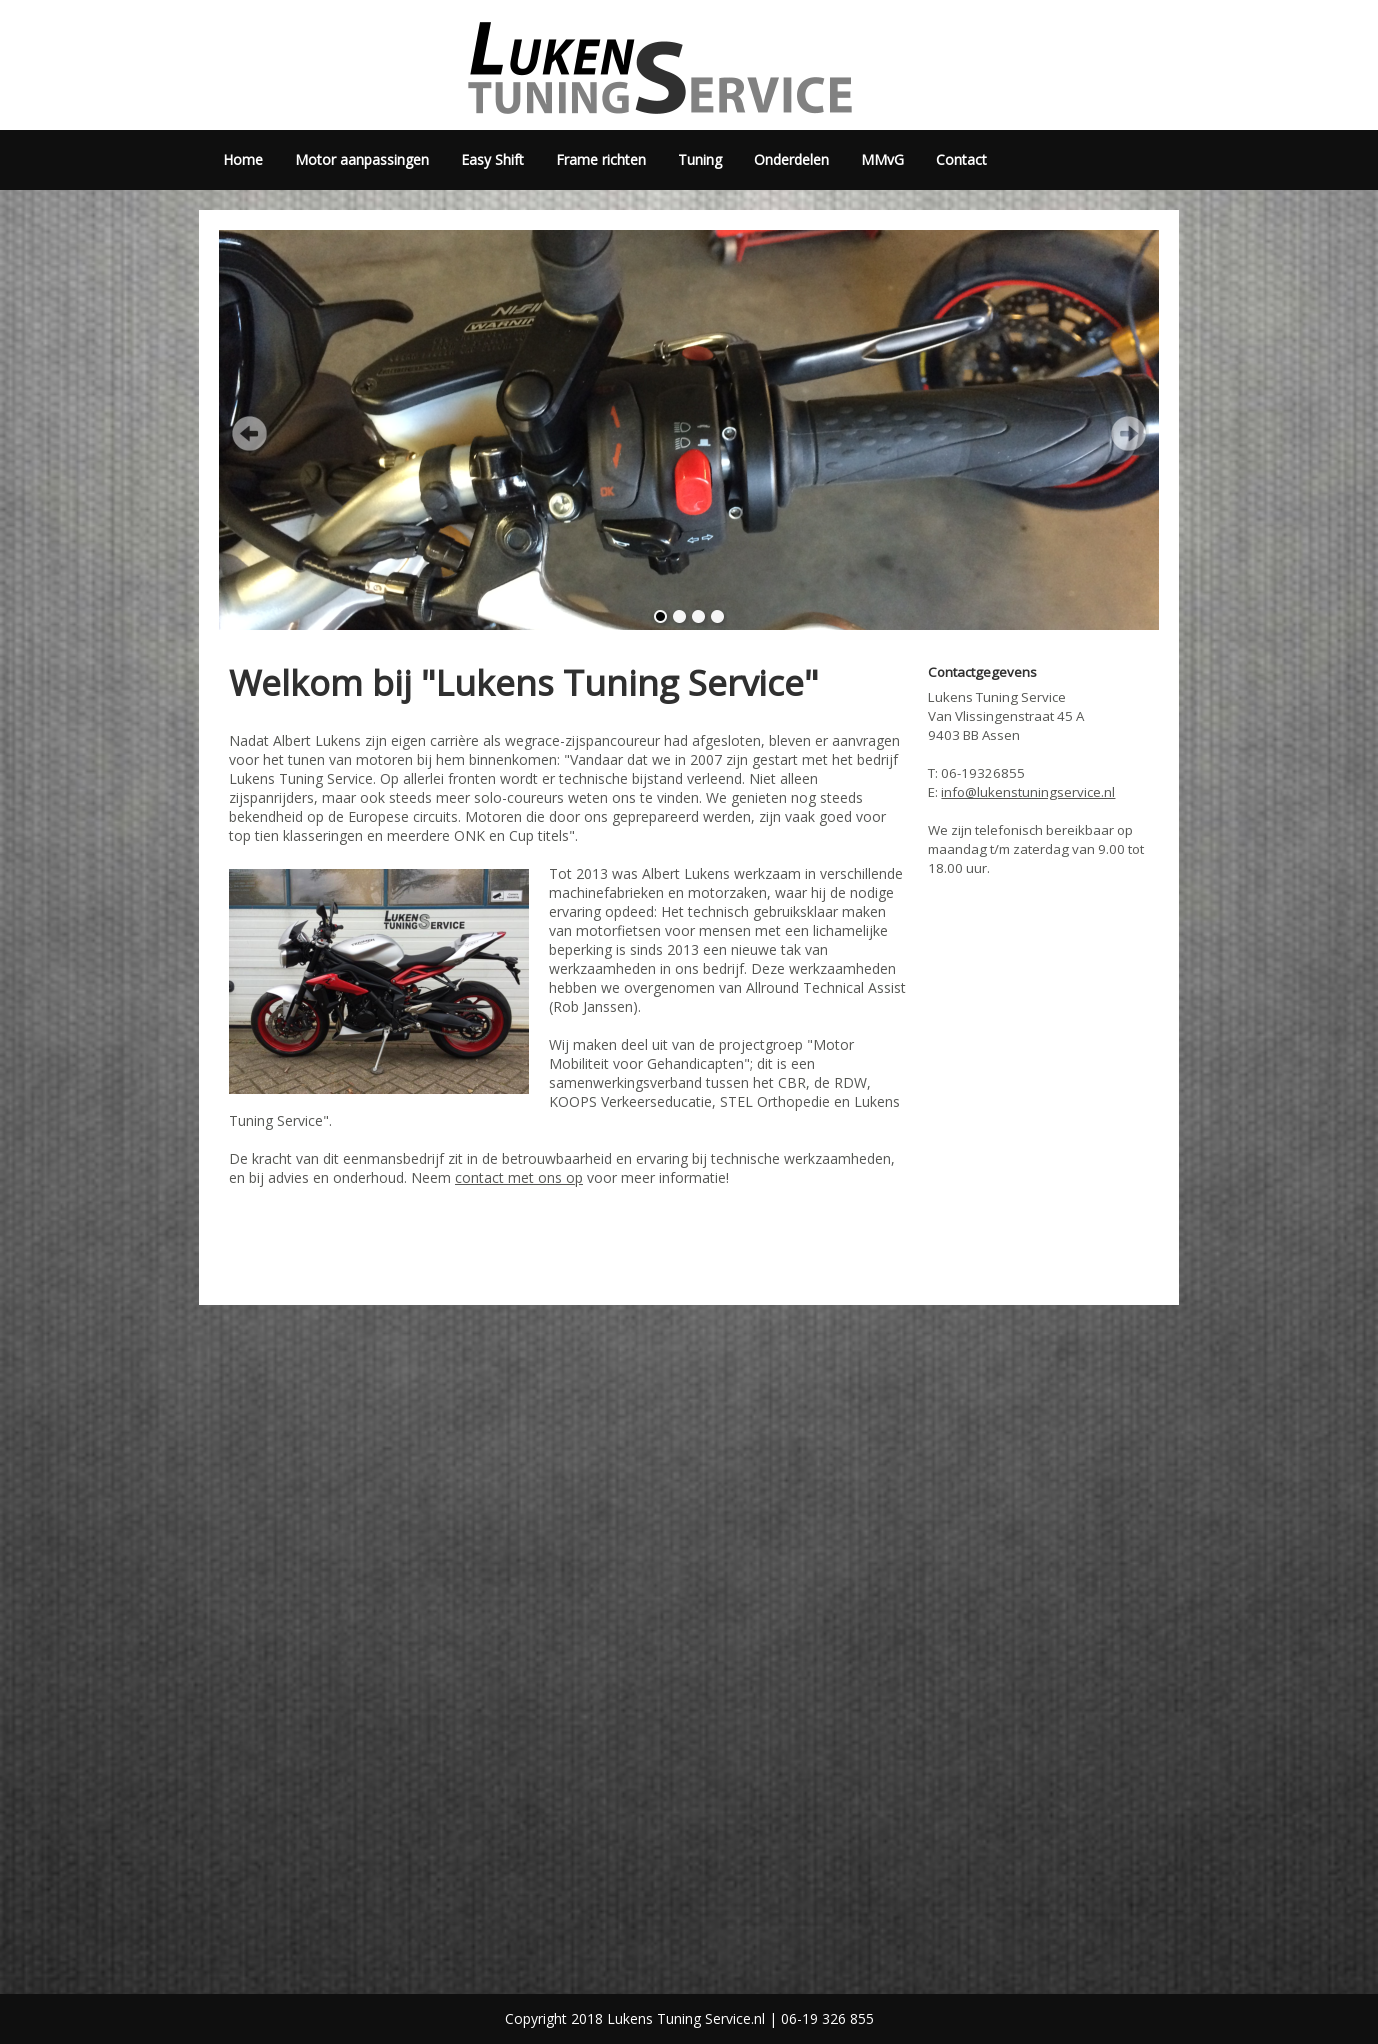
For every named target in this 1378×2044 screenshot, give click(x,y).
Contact (961, 159)
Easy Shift (492, 159)
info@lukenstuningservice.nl (1028, 792)
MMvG (882, 159)
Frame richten (601, 159)
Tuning (700, 159)
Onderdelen (791, 159)
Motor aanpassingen (362, 159)
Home (243, 159)
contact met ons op (519, 1177)
